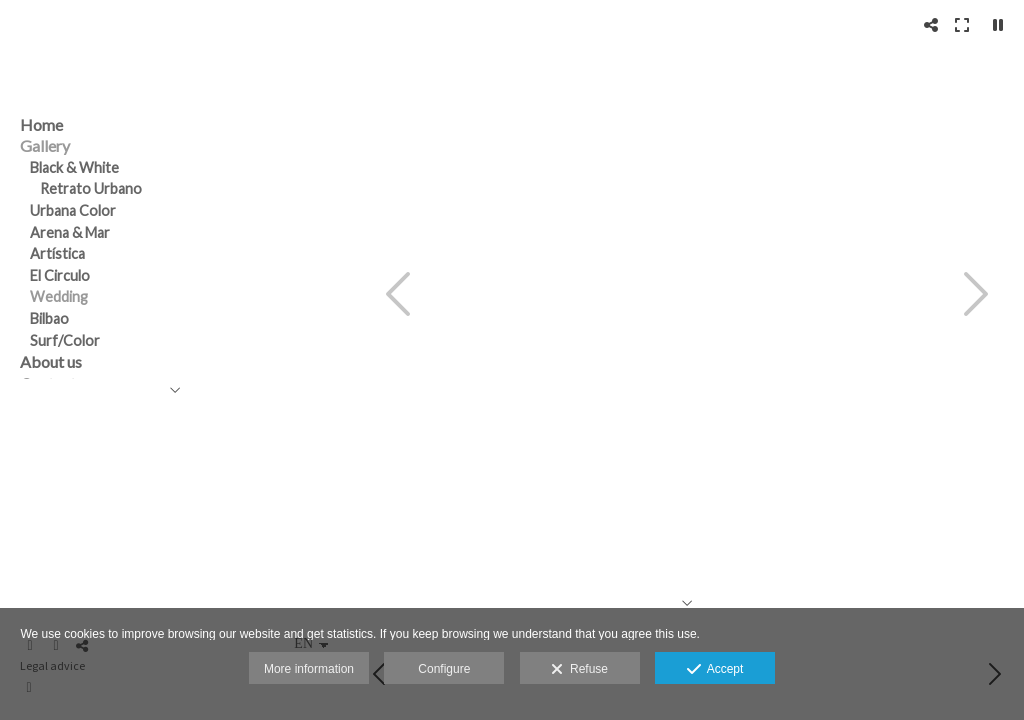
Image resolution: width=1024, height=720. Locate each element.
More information (309, 669)
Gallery (45, 145)
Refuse (579, 670)
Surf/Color (65, 340)
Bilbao (49, 318)
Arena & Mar (70, 232)
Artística (57, 253)
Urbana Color (73, 210)
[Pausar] (998, 25)
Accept (715, 670)
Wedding (59, 296)
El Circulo (60, 275)
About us (51, 361)
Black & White (74, 167)
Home (41, 124)
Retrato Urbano (91, 188)
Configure (444, 669)
